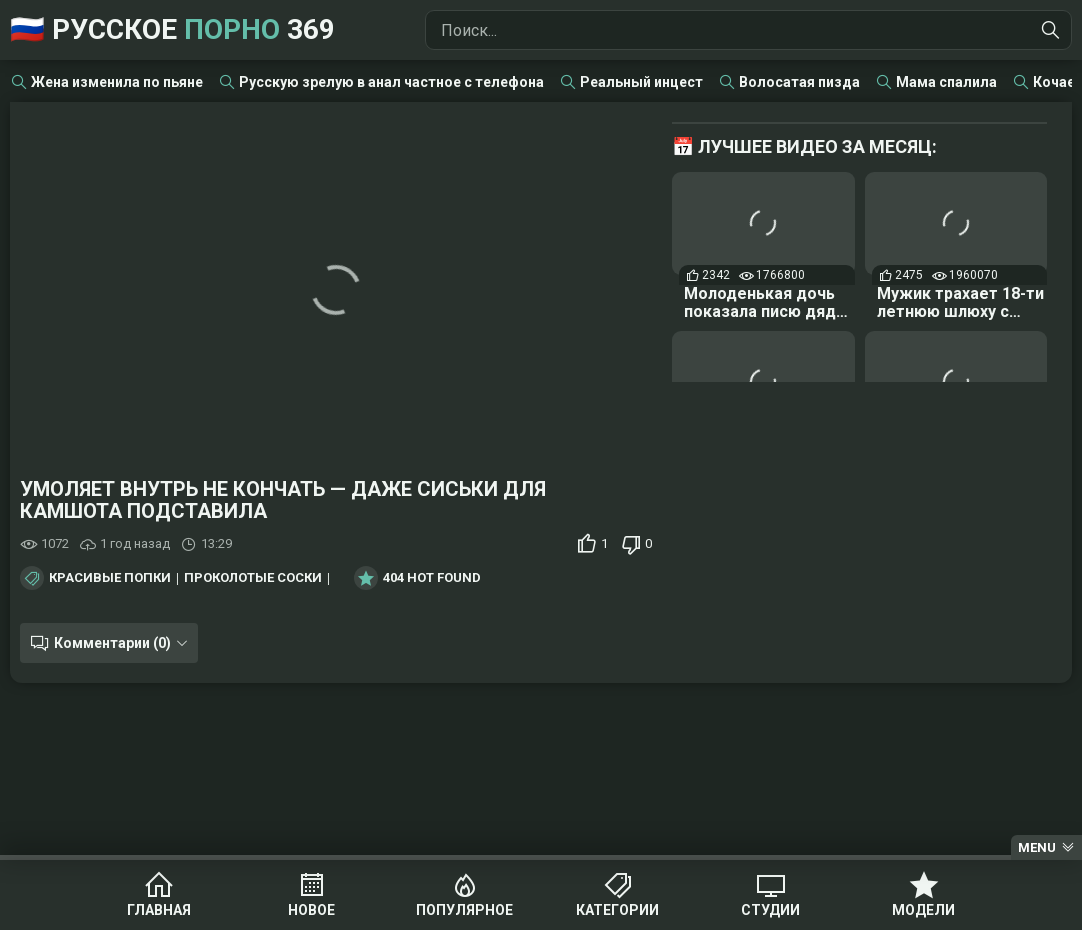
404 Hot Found (432, 578)
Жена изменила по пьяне (117, 82)
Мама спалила (946, 82)
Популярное (464, 910)
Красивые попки (110, 578)
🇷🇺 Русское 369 (172, 29)
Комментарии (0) (112, 643)
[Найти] (1051, 30)
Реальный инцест (641, 82)
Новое (311, 910)
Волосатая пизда (799, 82)
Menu (1037, 847)
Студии (770, 910)
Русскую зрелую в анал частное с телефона (391, 82)
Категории (617, 910)
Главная (159, 910)
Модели (923, 910)
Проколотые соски (253, 578)
